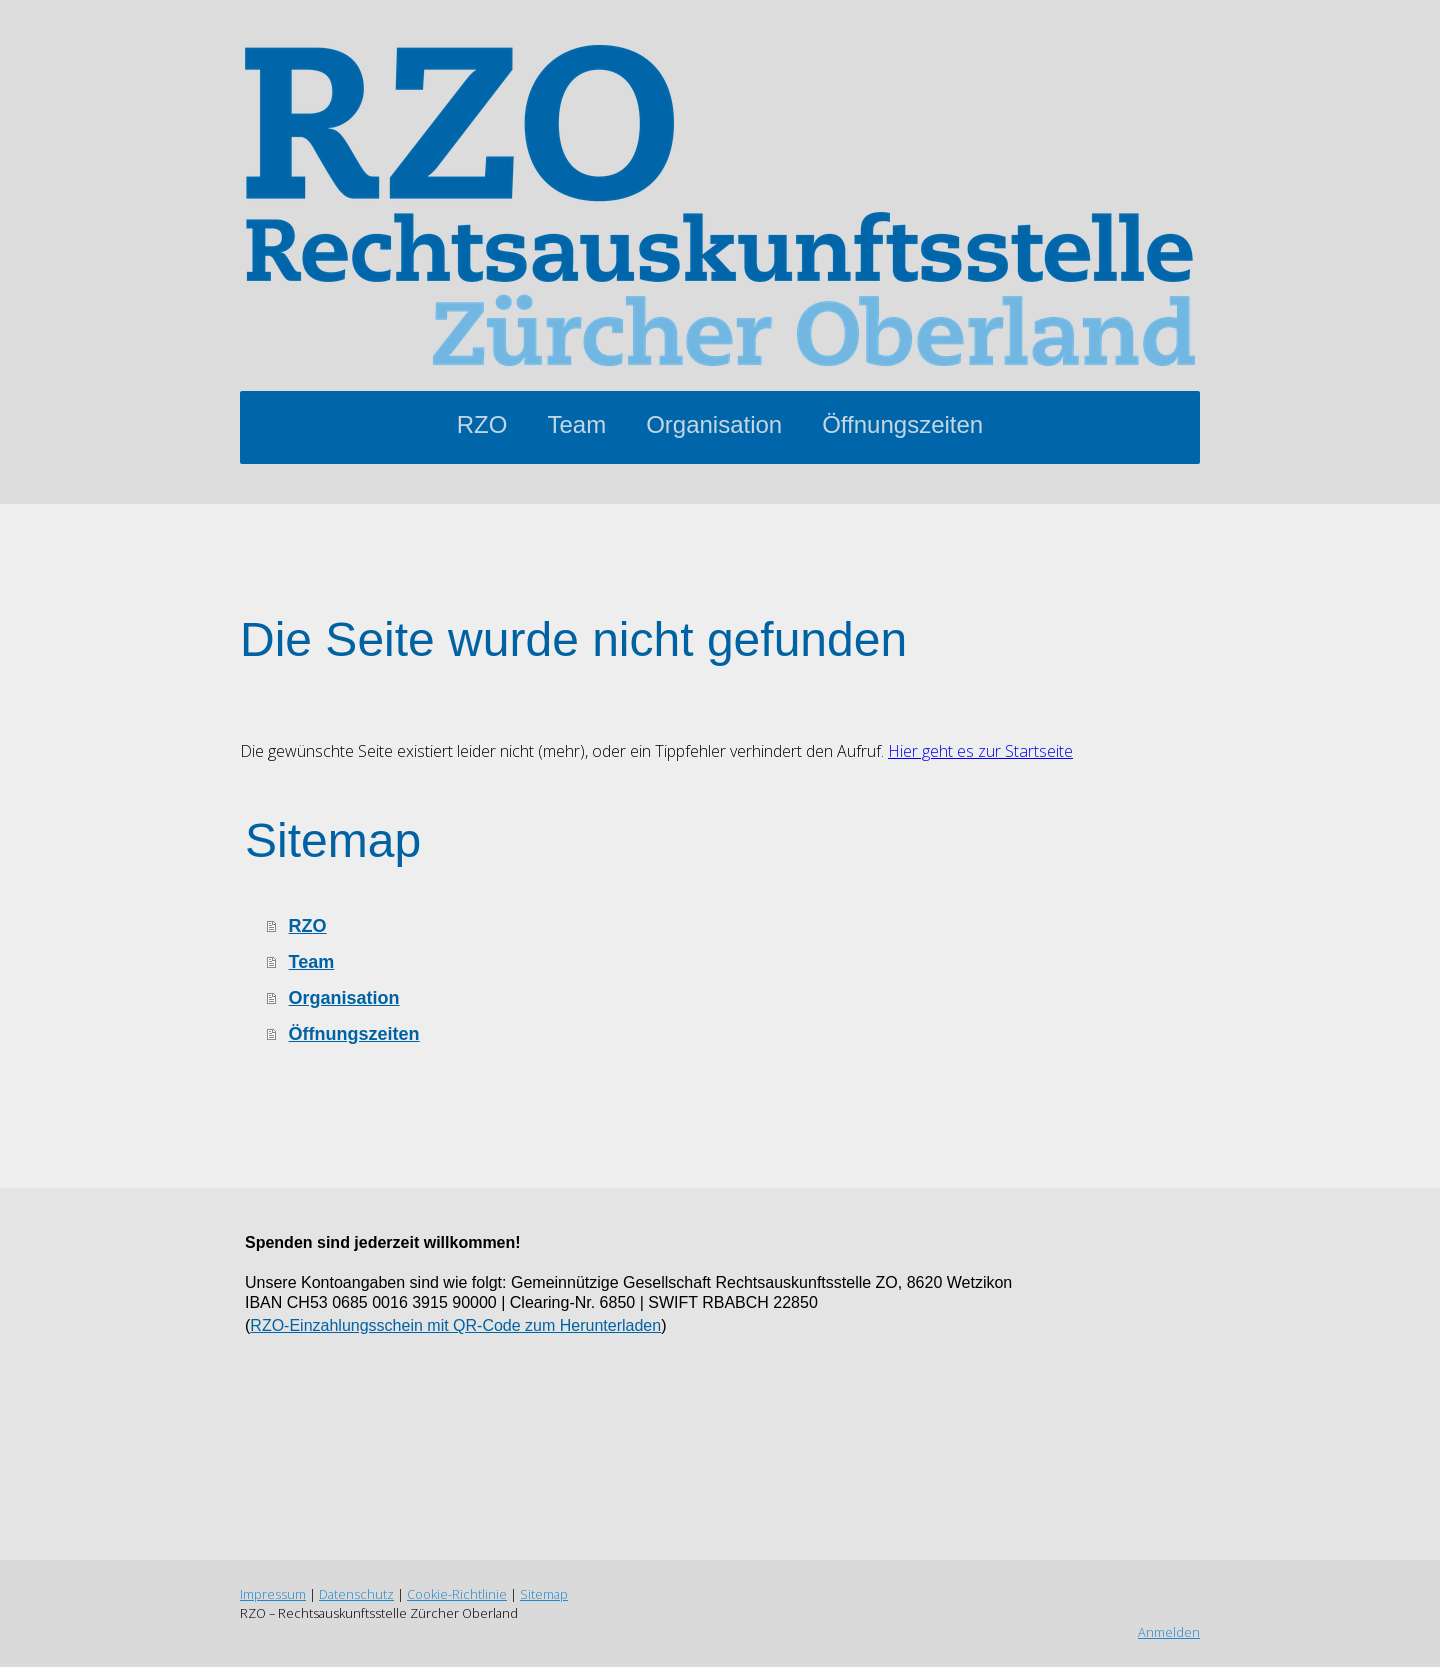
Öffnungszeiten (902, 424)
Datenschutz (356, 1594)
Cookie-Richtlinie (457, 1594)
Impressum (273, 1594)
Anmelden (1169, 1632)
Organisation (714, 424)
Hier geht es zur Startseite (980, 751)
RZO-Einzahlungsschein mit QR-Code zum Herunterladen (455, 1325)
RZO (482, 424)
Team (576, 424)
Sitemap (544, 1594)
